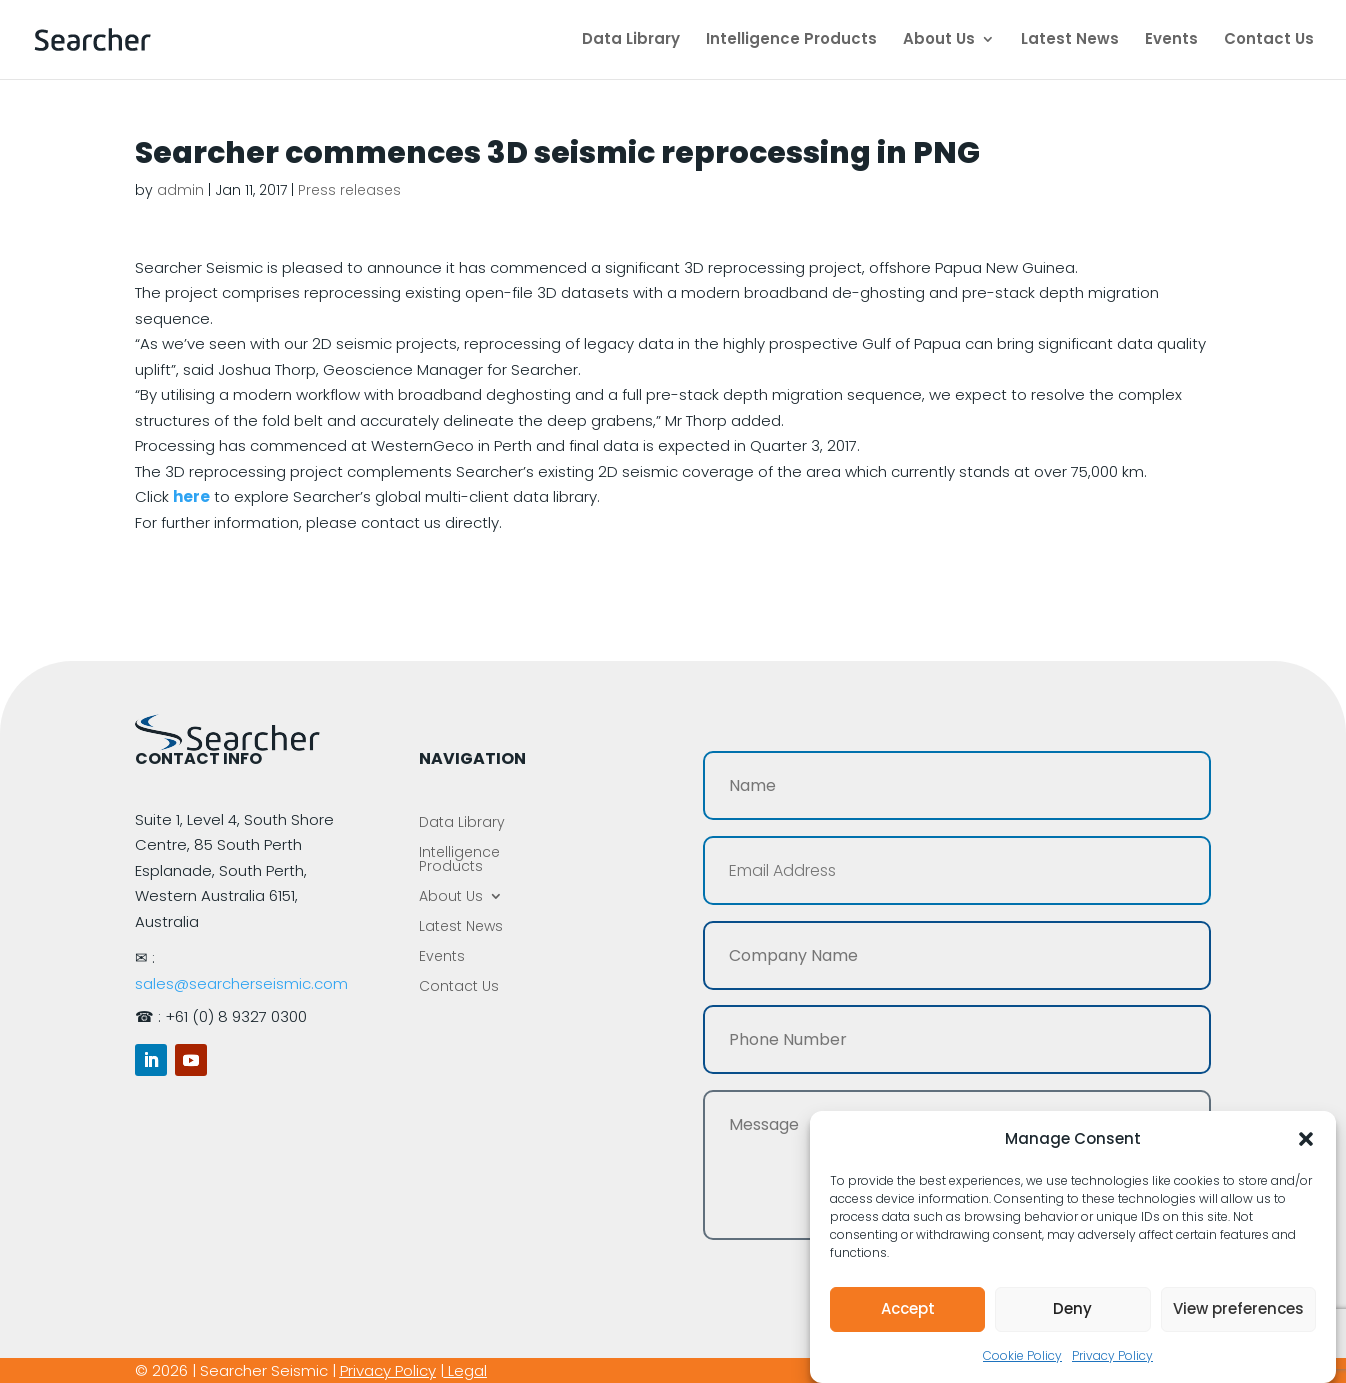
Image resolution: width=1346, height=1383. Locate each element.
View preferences (1238, 1308)
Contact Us (1269, 41)
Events (1171, 41)
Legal (467, 1370)
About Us (939, 41)
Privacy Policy (1112, 1355)
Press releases (349, 190)
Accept (908, 1308)
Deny (1072, 1308)
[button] (1306, 1139)
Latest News (1070, 41)
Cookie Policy (1022, 1355)
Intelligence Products (791, 41)
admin (180, 190)
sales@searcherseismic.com (241, 983)
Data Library (631, 41)
